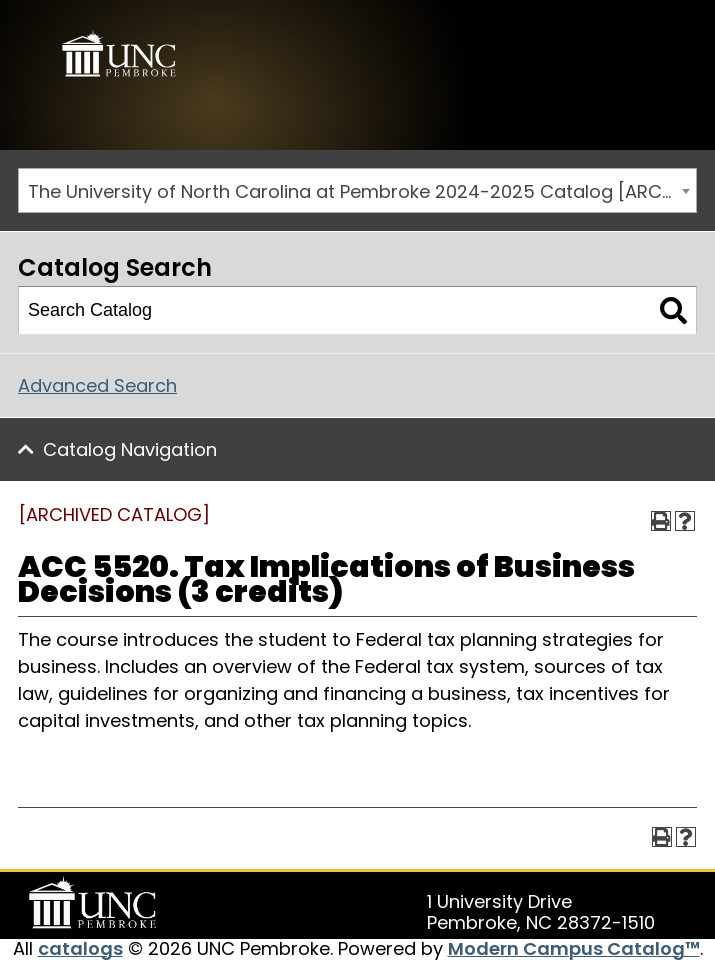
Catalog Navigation (130, 449)
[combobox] (357, 190)
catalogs (80, 948)
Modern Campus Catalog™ (574, 948)
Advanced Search (97, 385)
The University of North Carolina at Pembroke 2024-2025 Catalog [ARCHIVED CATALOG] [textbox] (362, 191)
